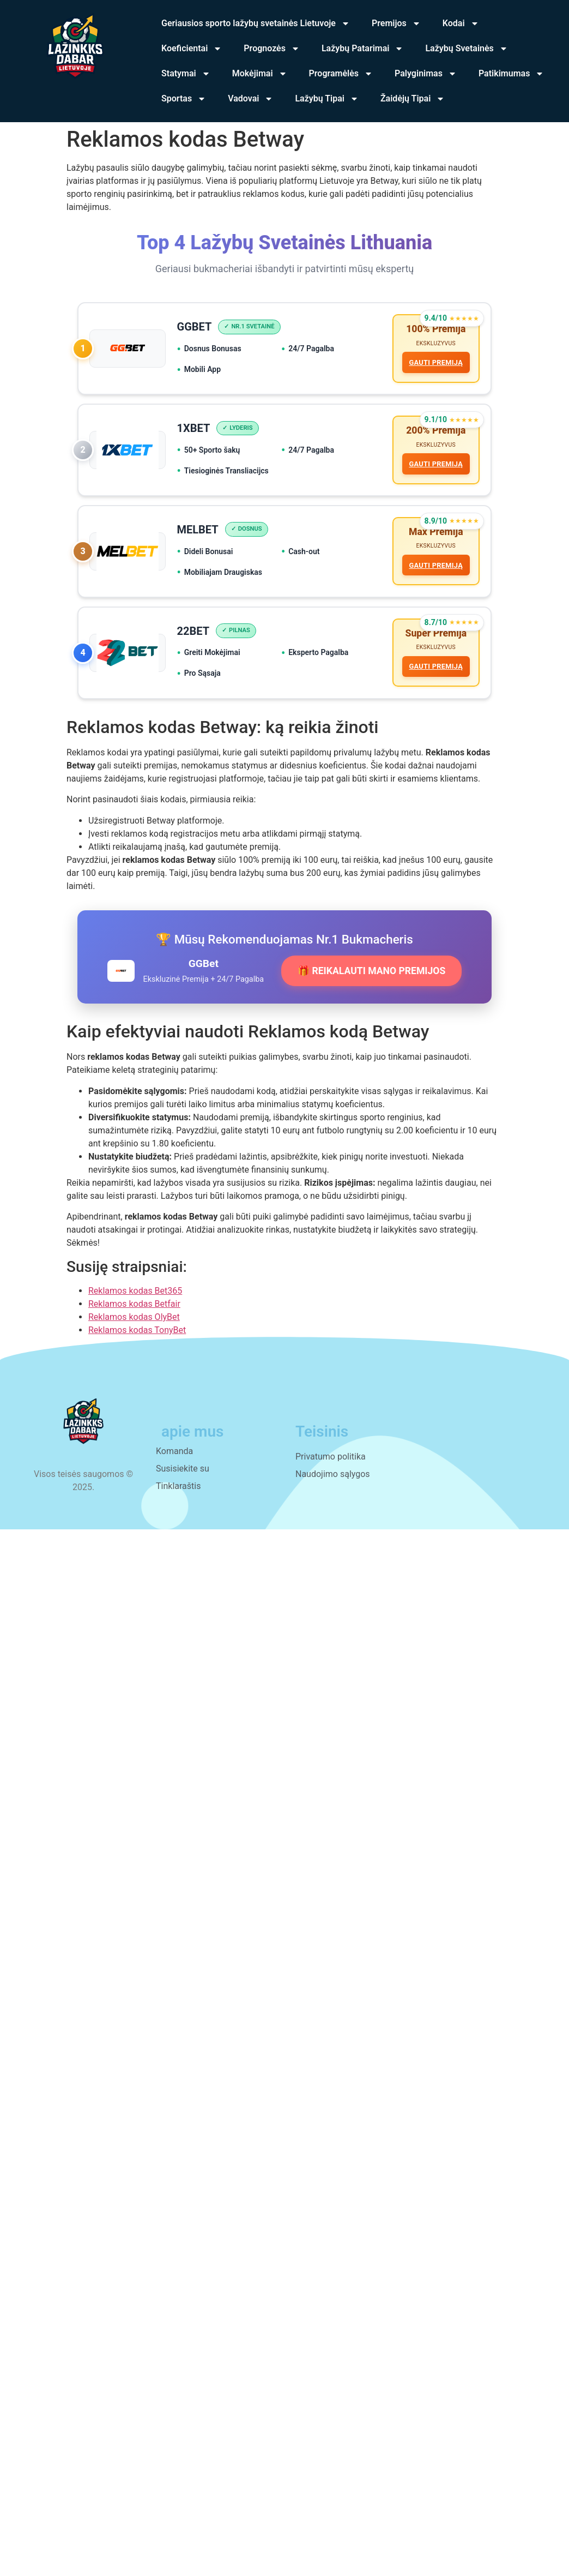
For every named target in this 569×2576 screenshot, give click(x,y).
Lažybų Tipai (327, 99)
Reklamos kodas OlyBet (134, 1333)
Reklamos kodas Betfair (134, 1320)
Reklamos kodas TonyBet (137, 1346)
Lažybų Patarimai (363, 48)
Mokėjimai (259, 73)
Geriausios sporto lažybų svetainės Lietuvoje (255, 23)
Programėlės (341, 73)
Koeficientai (191, 48)
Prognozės (272, 48)
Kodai (461, 23)
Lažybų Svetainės (466, 48)
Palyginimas (426, 73)
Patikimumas (511, 73)
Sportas (183, 99)
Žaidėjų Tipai (412, 99)
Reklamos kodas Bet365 (135, 1307)
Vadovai (250, 99)
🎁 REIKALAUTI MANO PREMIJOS (371, 987)
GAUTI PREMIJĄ (434, 365)
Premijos (396, 23)
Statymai (185, 73)
